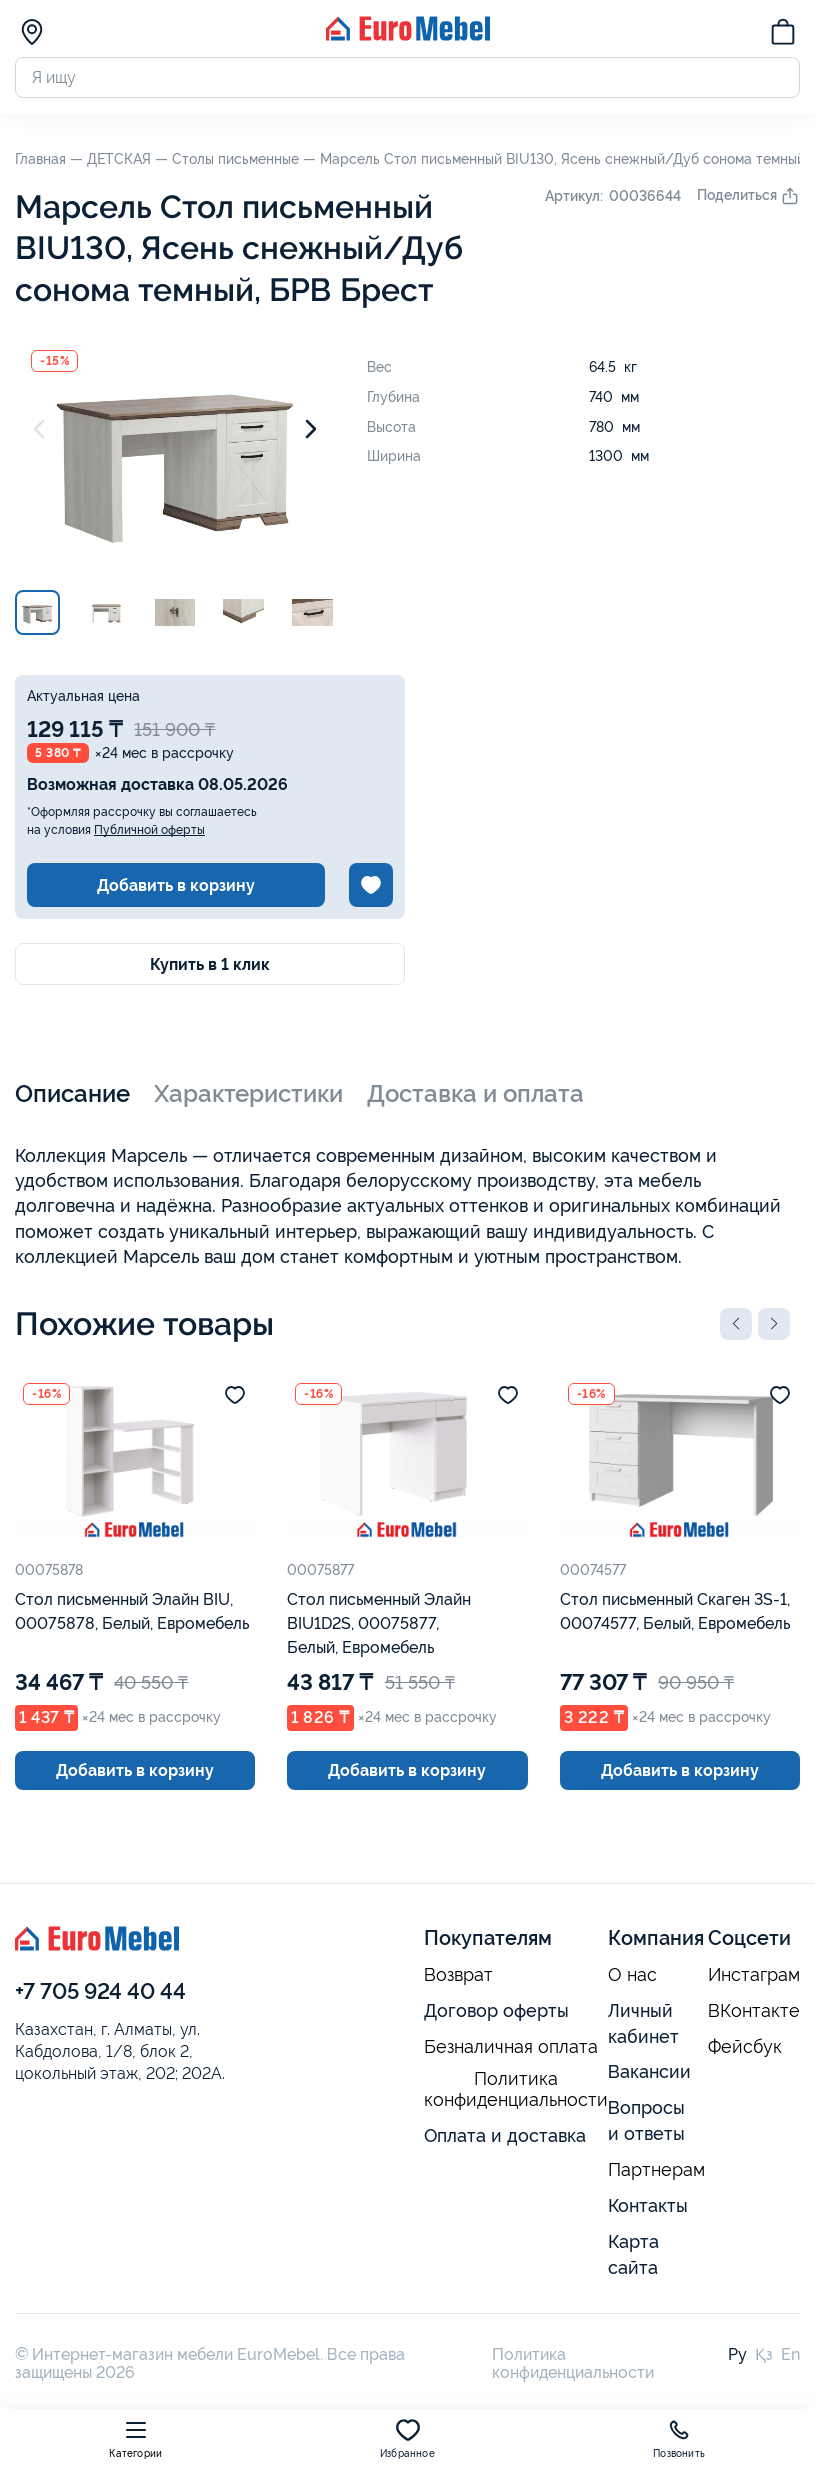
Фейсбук (745, 2047)
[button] (736, 1324)
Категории (135, 2438)
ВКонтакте (754, 2011)
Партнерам (656, 2170)
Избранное (407, 2438)
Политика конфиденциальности (516, 2089)
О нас (632, 1975)
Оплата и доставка (505, 2135)
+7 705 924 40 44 (100, 1991)
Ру (737, 2354)
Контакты (648, 2205)
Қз (764, 2354)
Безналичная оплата (511, 2047)
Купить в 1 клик (210, 964)
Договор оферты (496, 2010)
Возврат (458, 1975)
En (790, 2354)
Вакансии (649, 2071)
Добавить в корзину (176, 885)
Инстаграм (754, 1975)
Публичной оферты (149, 830)
